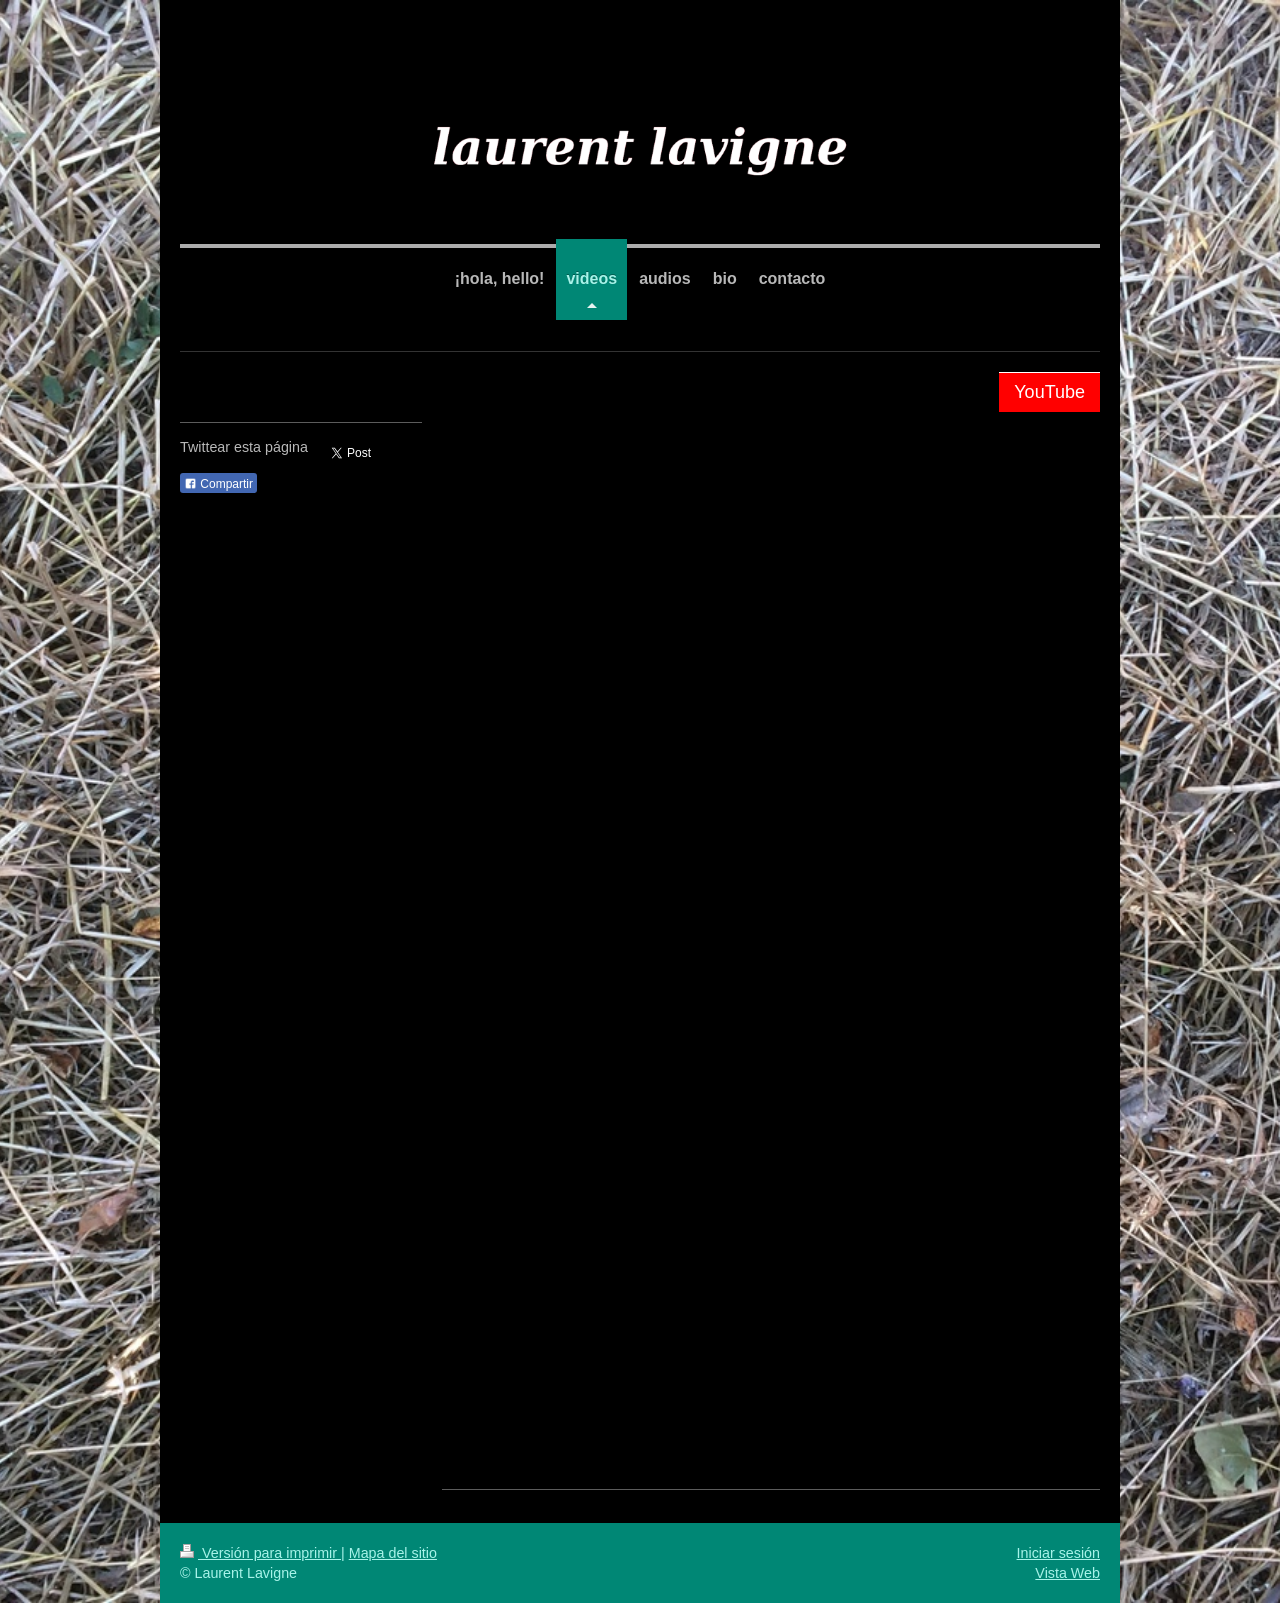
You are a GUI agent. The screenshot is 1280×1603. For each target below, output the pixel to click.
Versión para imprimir (260, 1553)
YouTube (1049, 392)
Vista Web (1067, 1573)
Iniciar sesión (1058, 1553)
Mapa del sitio (393, 1553)
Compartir (218, 484)
